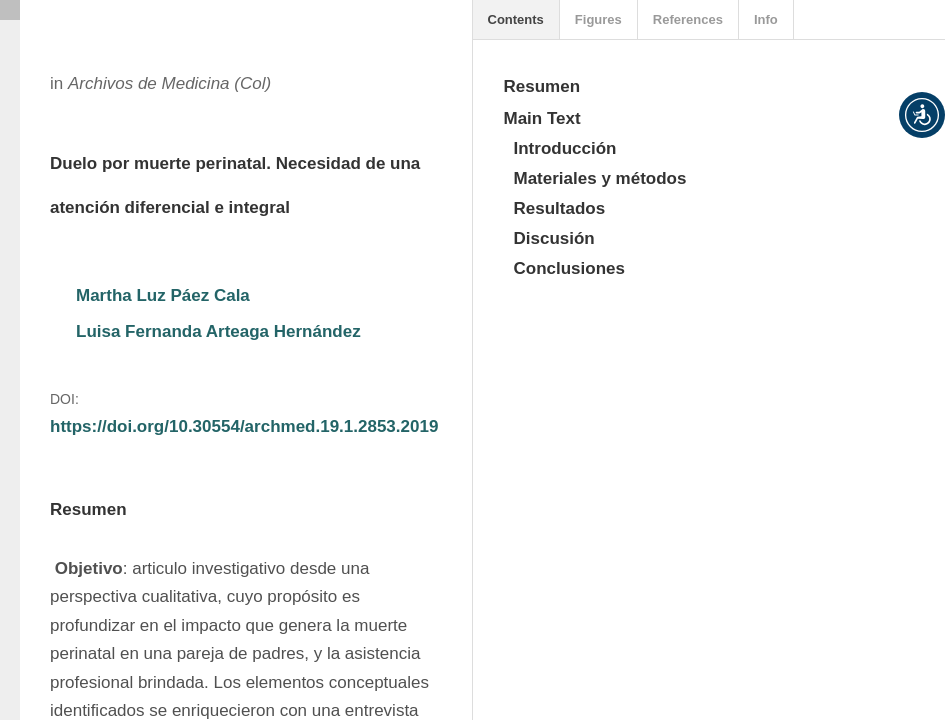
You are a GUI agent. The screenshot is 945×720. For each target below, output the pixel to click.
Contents (516, 19)
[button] (922, 115)
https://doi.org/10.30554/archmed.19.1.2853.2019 (244, 426)
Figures (598, 19)
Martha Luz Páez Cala (163, 295)
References (688, 19)
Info (766, 19)
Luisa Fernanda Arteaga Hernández (218, 331)
